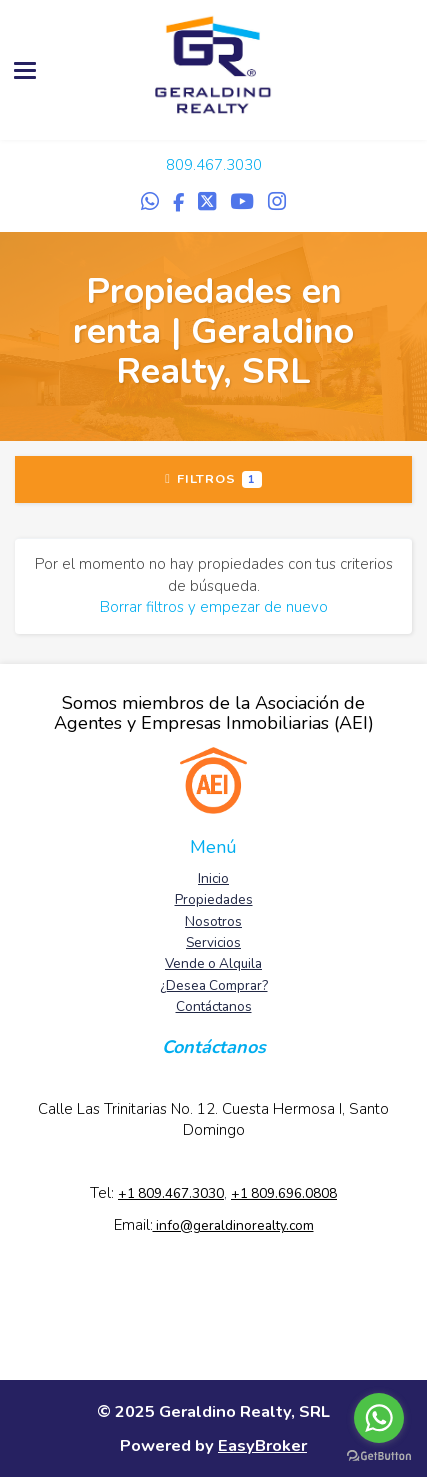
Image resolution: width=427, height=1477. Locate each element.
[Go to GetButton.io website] (379, 1456)
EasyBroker (262, 1445)
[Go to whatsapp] (379, 1418)
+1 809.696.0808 (284, 1193)
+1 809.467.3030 (171, 1193)
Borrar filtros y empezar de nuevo (214, 607)
